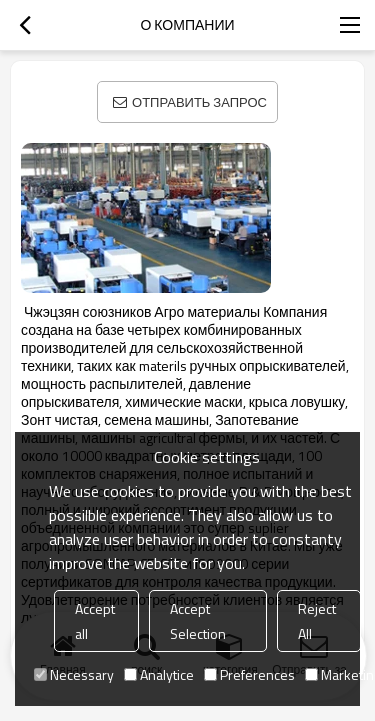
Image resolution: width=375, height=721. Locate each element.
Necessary (74, 674)
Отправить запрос (199, 102)
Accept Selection (198, 621)
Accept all (95, 621)
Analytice (159, 674)
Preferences (249, 674)
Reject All (317, 621)
